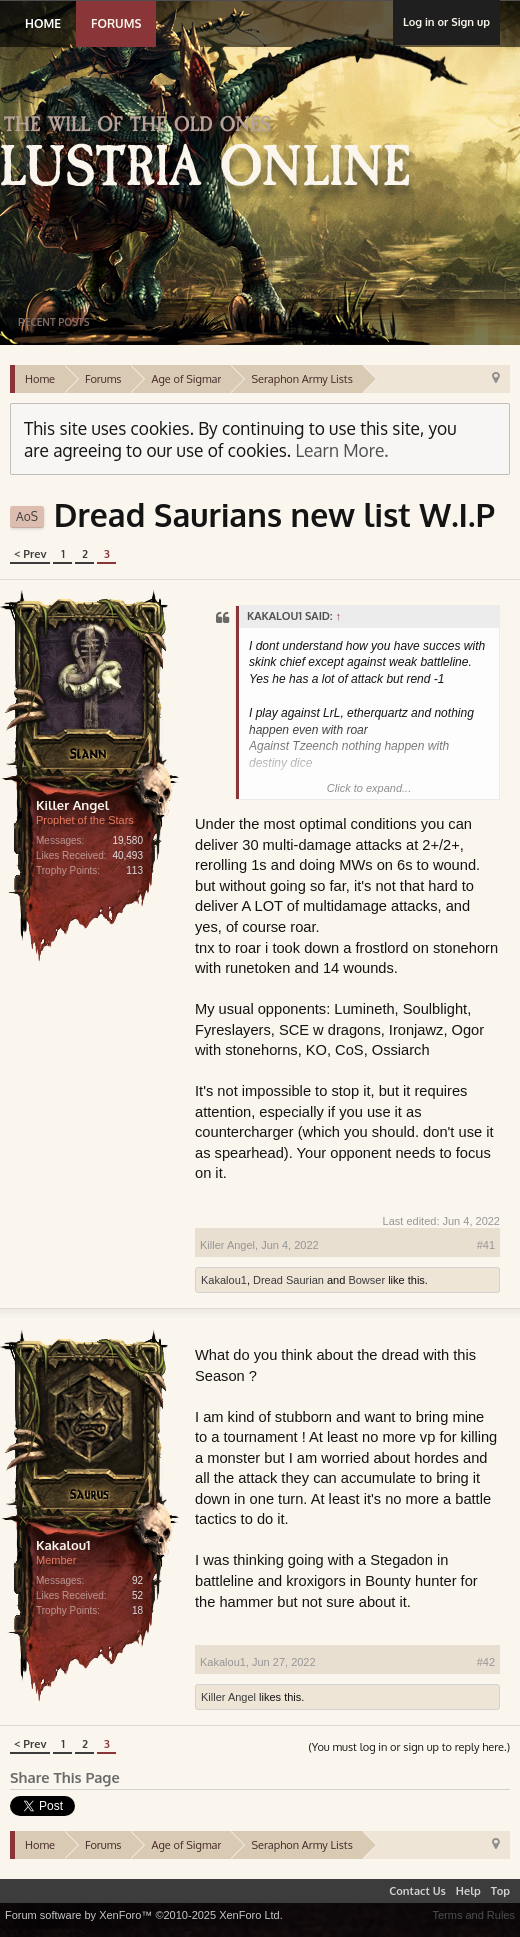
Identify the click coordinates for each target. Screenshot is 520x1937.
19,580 (127, 840)
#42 (486, 1662)
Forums (116, 23)
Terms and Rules (473, 1915)
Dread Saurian (288, 1280)
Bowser (366, 1280)
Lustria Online (212, 154)
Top (500, 1891)
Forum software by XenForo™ (144, 1915)
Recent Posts (53, 322)
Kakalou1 (224, 1280)
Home (43, 23)
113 (134, 870)
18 (137, 1610)
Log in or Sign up (446, 22)
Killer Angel (72, 805)
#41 (486, 1245)
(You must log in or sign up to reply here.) (409, 1747)
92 (137, 1580)
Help (468, 1891)
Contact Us (417, 1891)
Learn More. (341, 450)
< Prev (30, 554)
